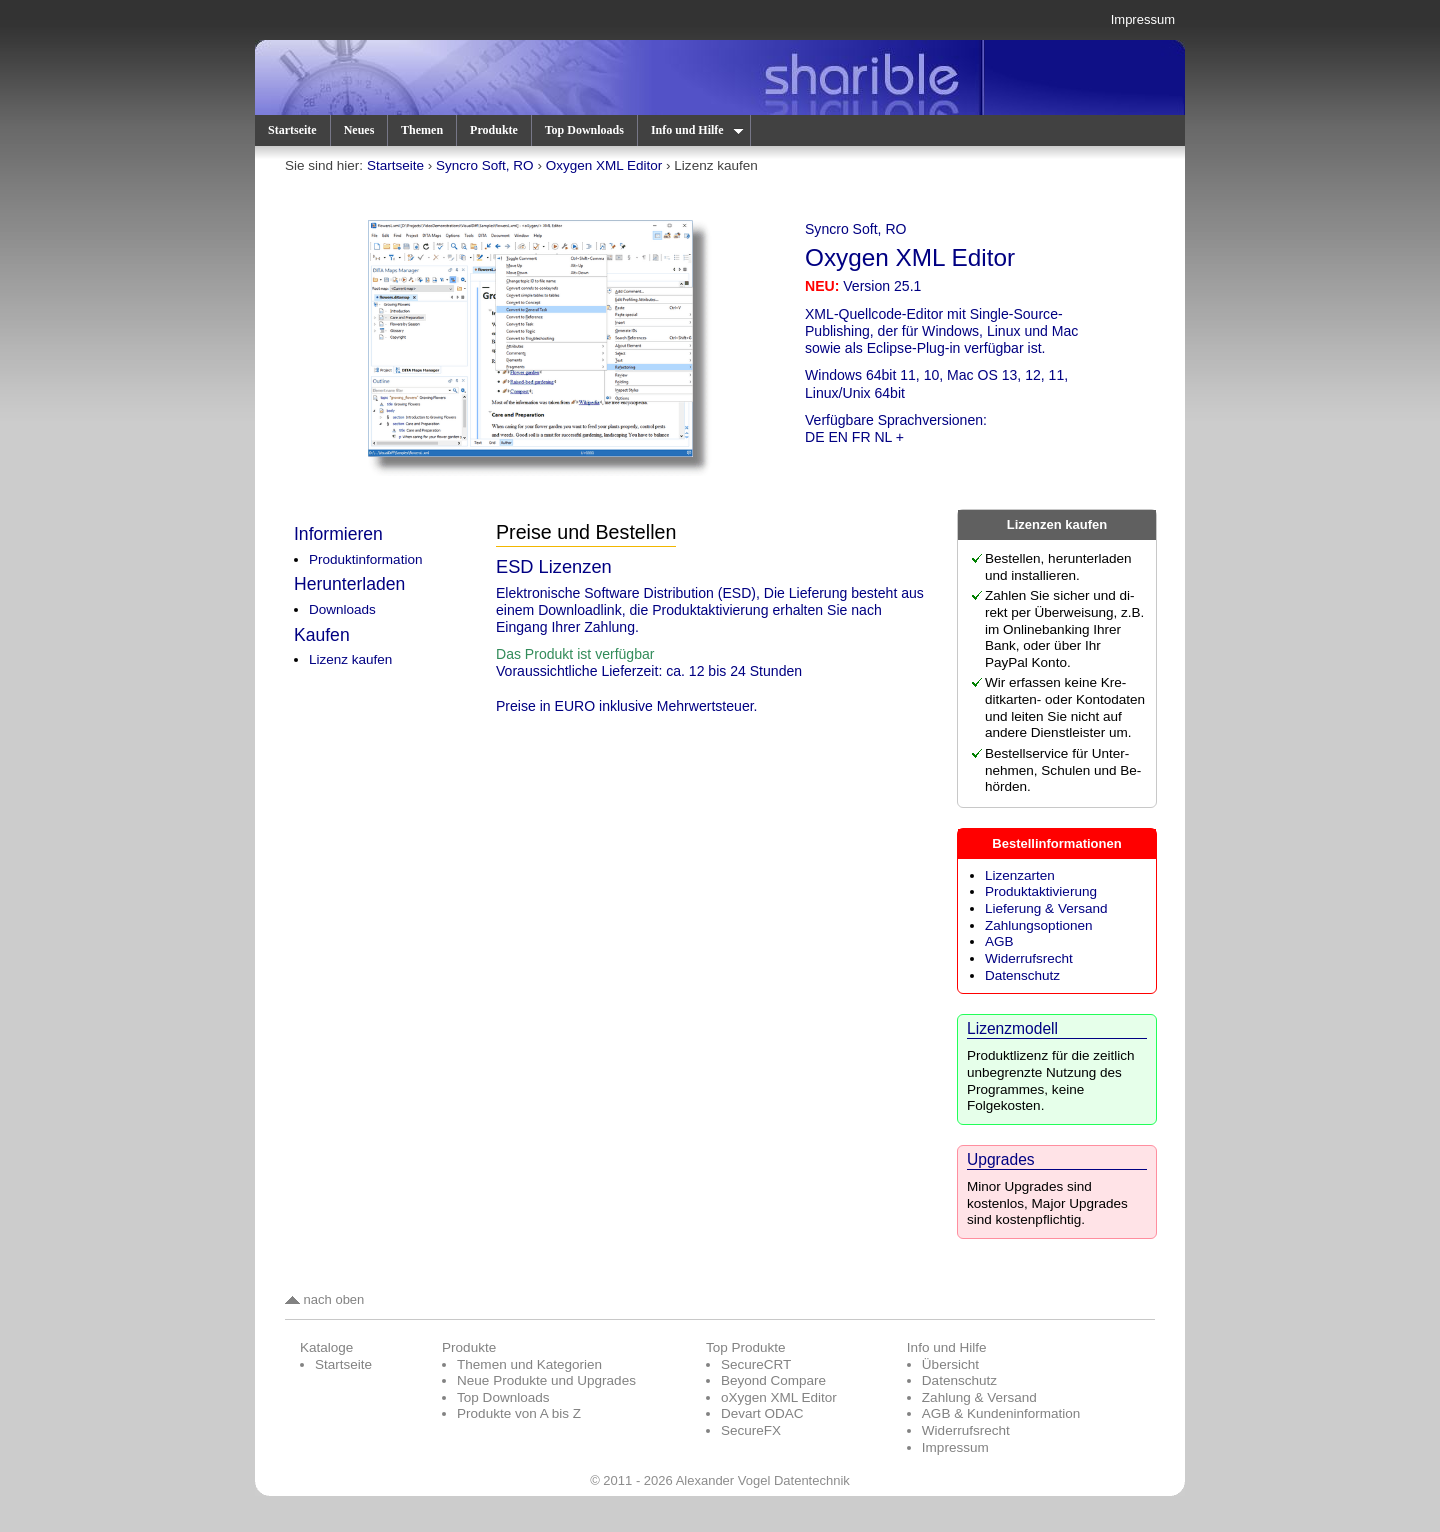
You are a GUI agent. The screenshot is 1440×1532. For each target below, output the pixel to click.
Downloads (342, 609)
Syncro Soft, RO (485, 165)
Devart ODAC (762, 1413)
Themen (422, 130)
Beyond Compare (773, 1380)
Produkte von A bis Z (519, 1413)
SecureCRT (756, 1364)
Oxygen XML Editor (604, 165)
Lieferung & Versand (1046, 908)
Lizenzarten (1020, 875)
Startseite (292, 130)
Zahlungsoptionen (1038, 925)
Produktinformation (365, 559)
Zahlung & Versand (979, 1397)
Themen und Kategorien (529, 1364)
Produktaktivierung (1041, 891)
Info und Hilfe (696, 130)
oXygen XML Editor (779, 1397)
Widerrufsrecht (1029, 958)
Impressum (1143, 19)
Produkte (494, 130)
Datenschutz (1022, 975)
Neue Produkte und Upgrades (546, 1380)
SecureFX (751, 1430)
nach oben (324, 1299)
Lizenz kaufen (350, 659)
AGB (999, 941)
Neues (359, 130)
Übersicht (950, 1364)
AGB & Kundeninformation (1001, 1413)
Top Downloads (584, 130)
